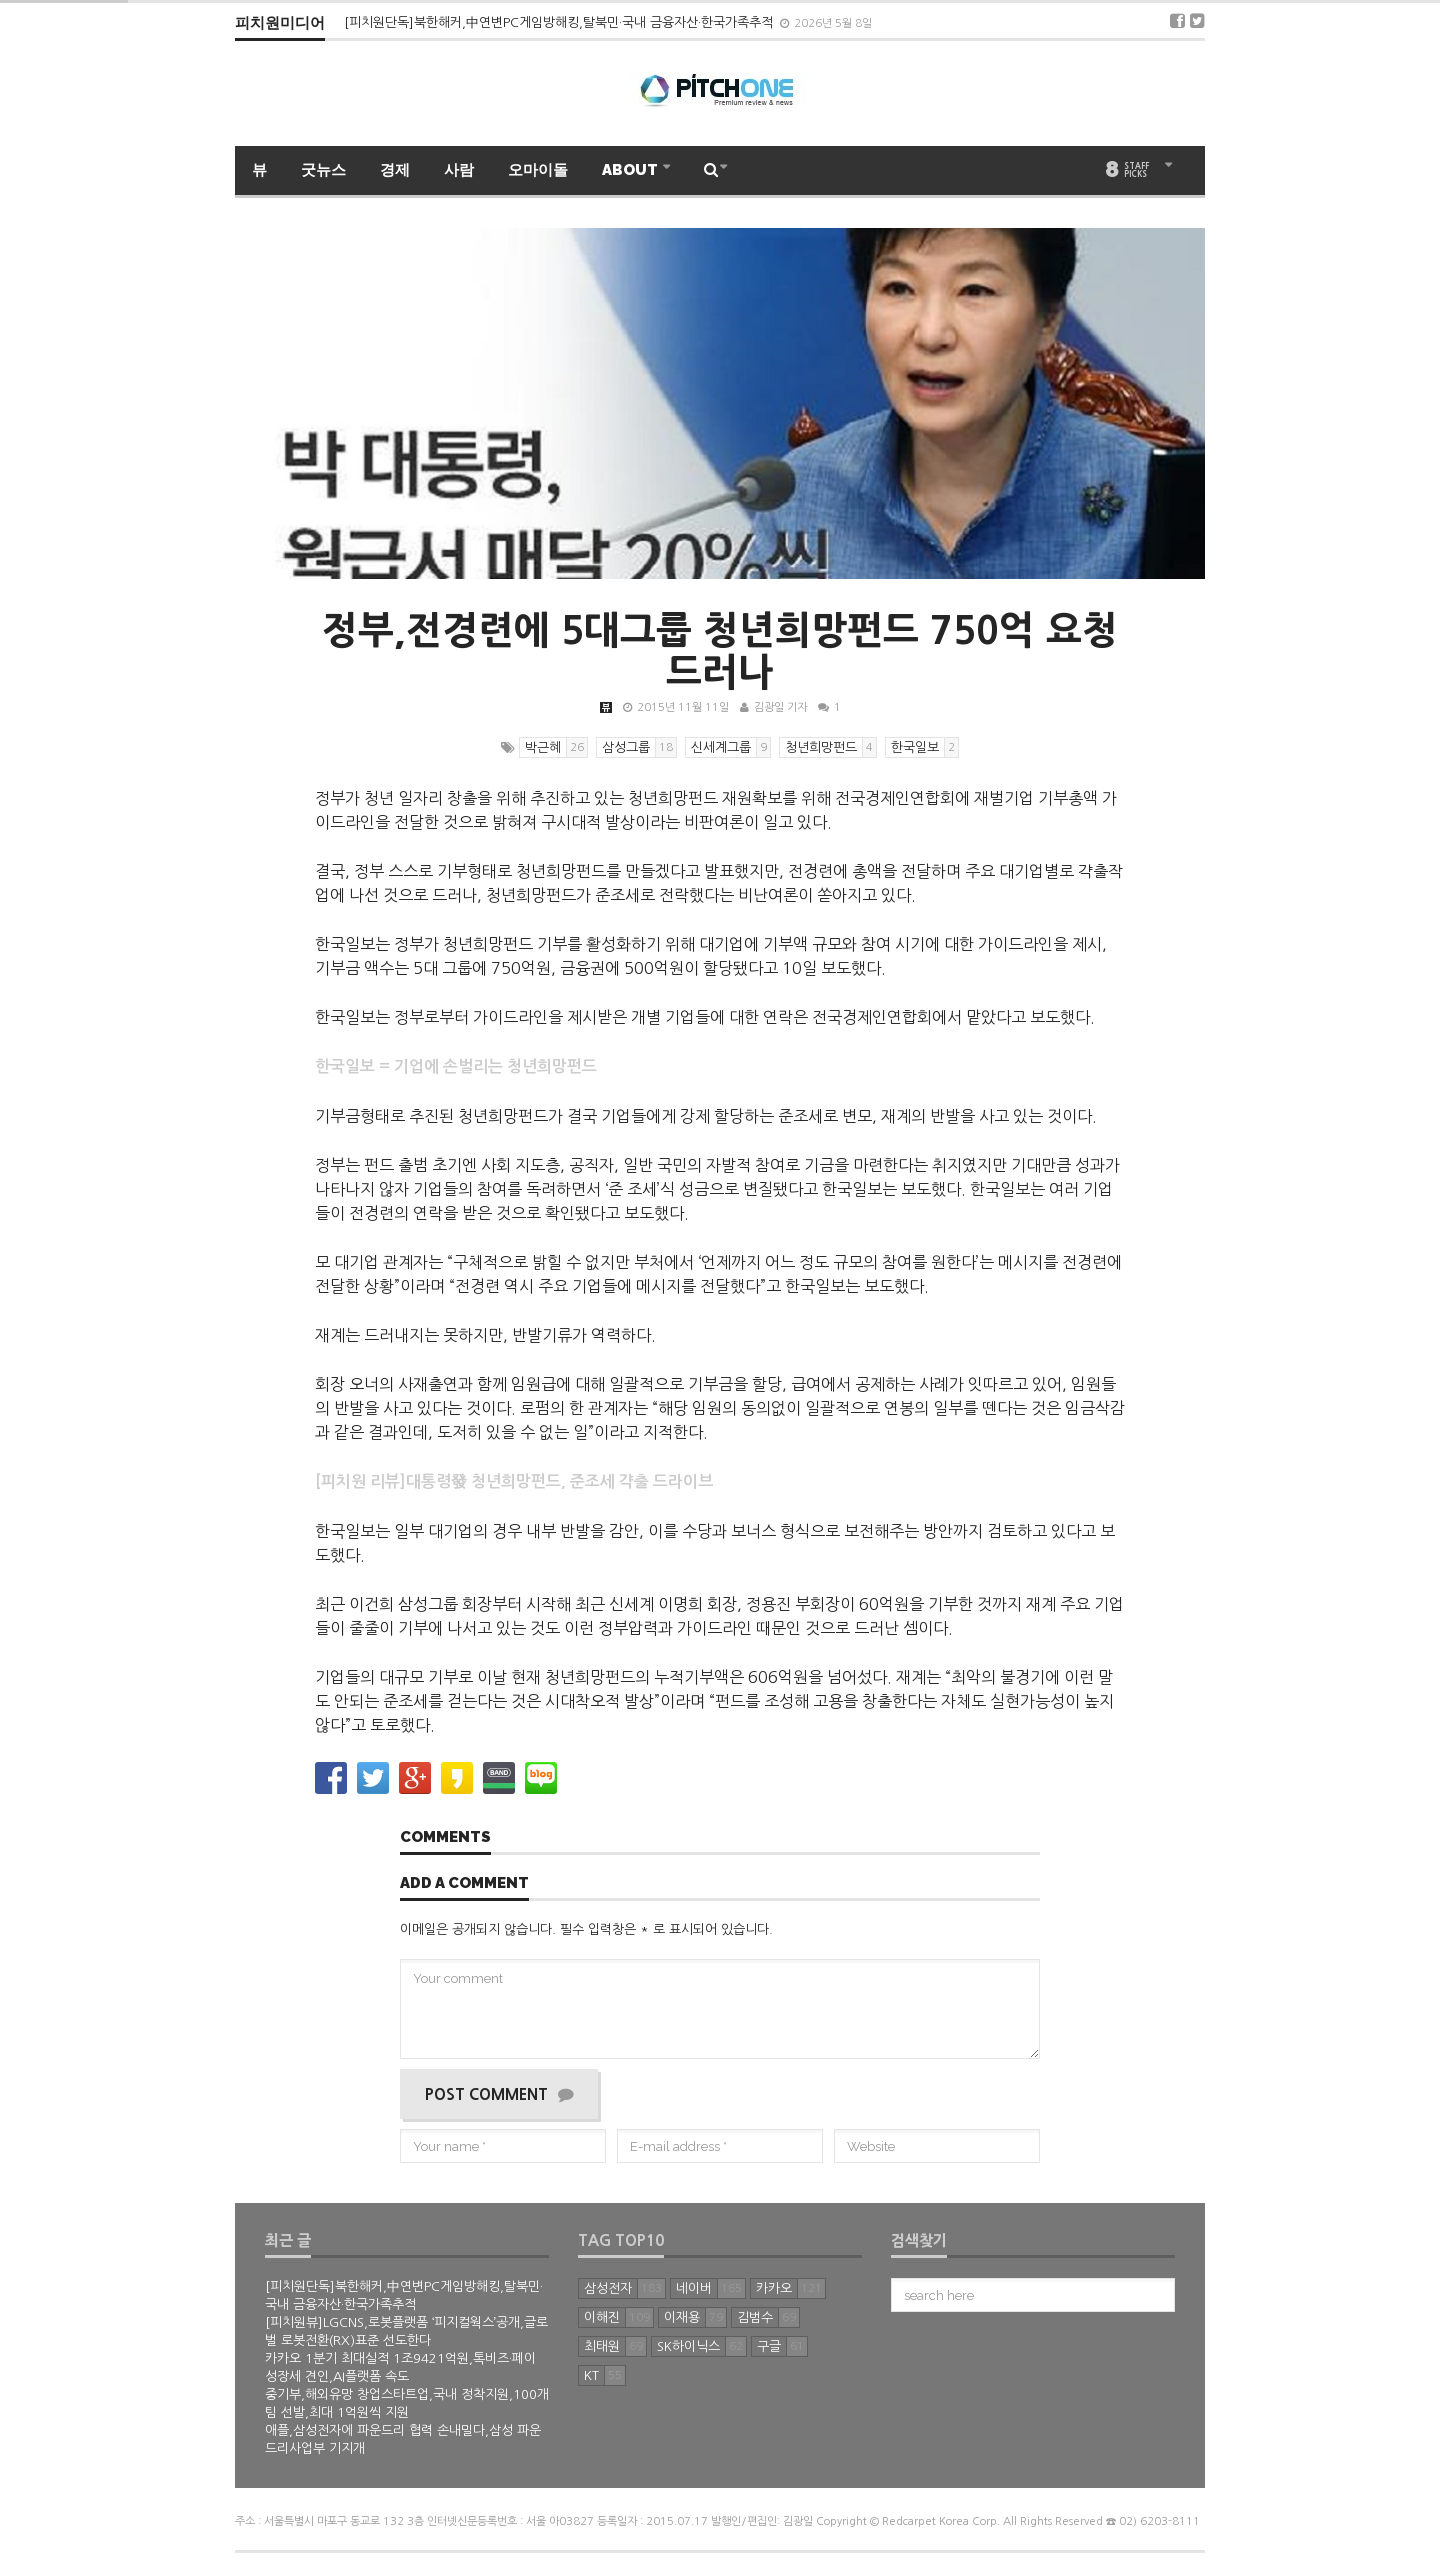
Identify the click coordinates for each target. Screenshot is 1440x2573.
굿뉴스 (323, 170)
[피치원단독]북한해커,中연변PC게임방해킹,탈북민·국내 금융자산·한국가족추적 (560, 22)
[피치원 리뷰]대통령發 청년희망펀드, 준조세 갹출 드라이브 (514, 1481)
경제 (395, 170)
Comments (445, 1838)
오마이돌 (538, 170)
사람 (459, 170)
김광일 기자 (780, 707)
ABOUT (631, 170)
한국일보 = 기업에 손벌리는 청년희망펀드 (456, 1066)
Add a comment (464, 1884)
